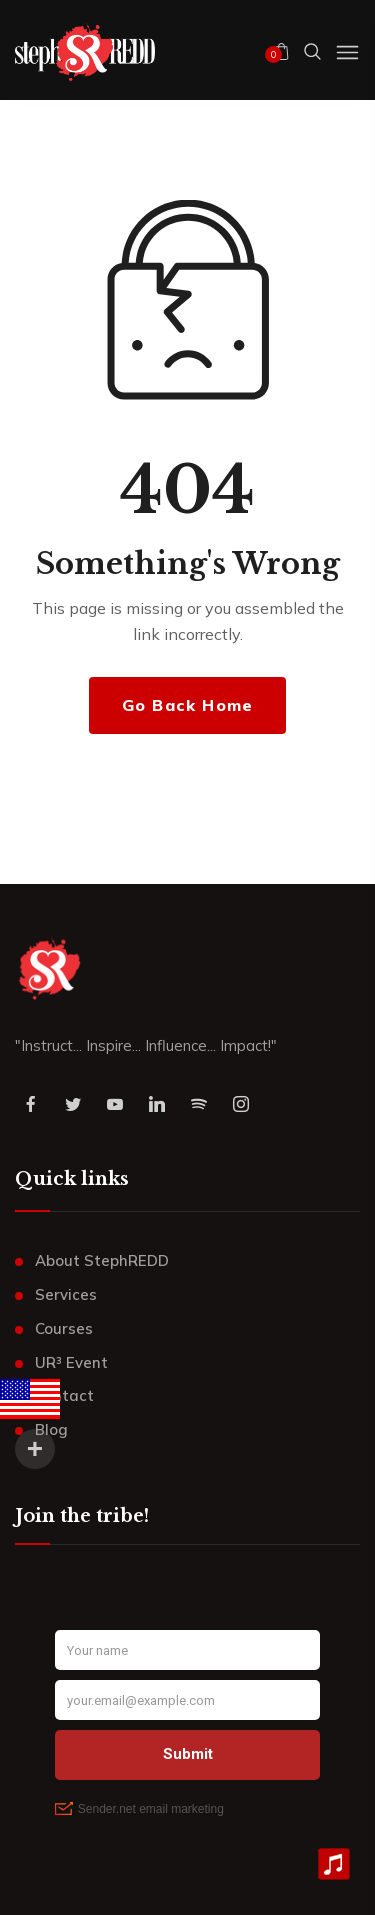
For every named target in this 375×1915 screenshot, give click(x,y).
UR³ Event (71, 1362)
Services (66, 1294)
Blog (51, 1429)
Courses (64, 1328)
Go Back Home (187, 705)
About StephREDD (102, 1260)
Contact (64, 1395)
